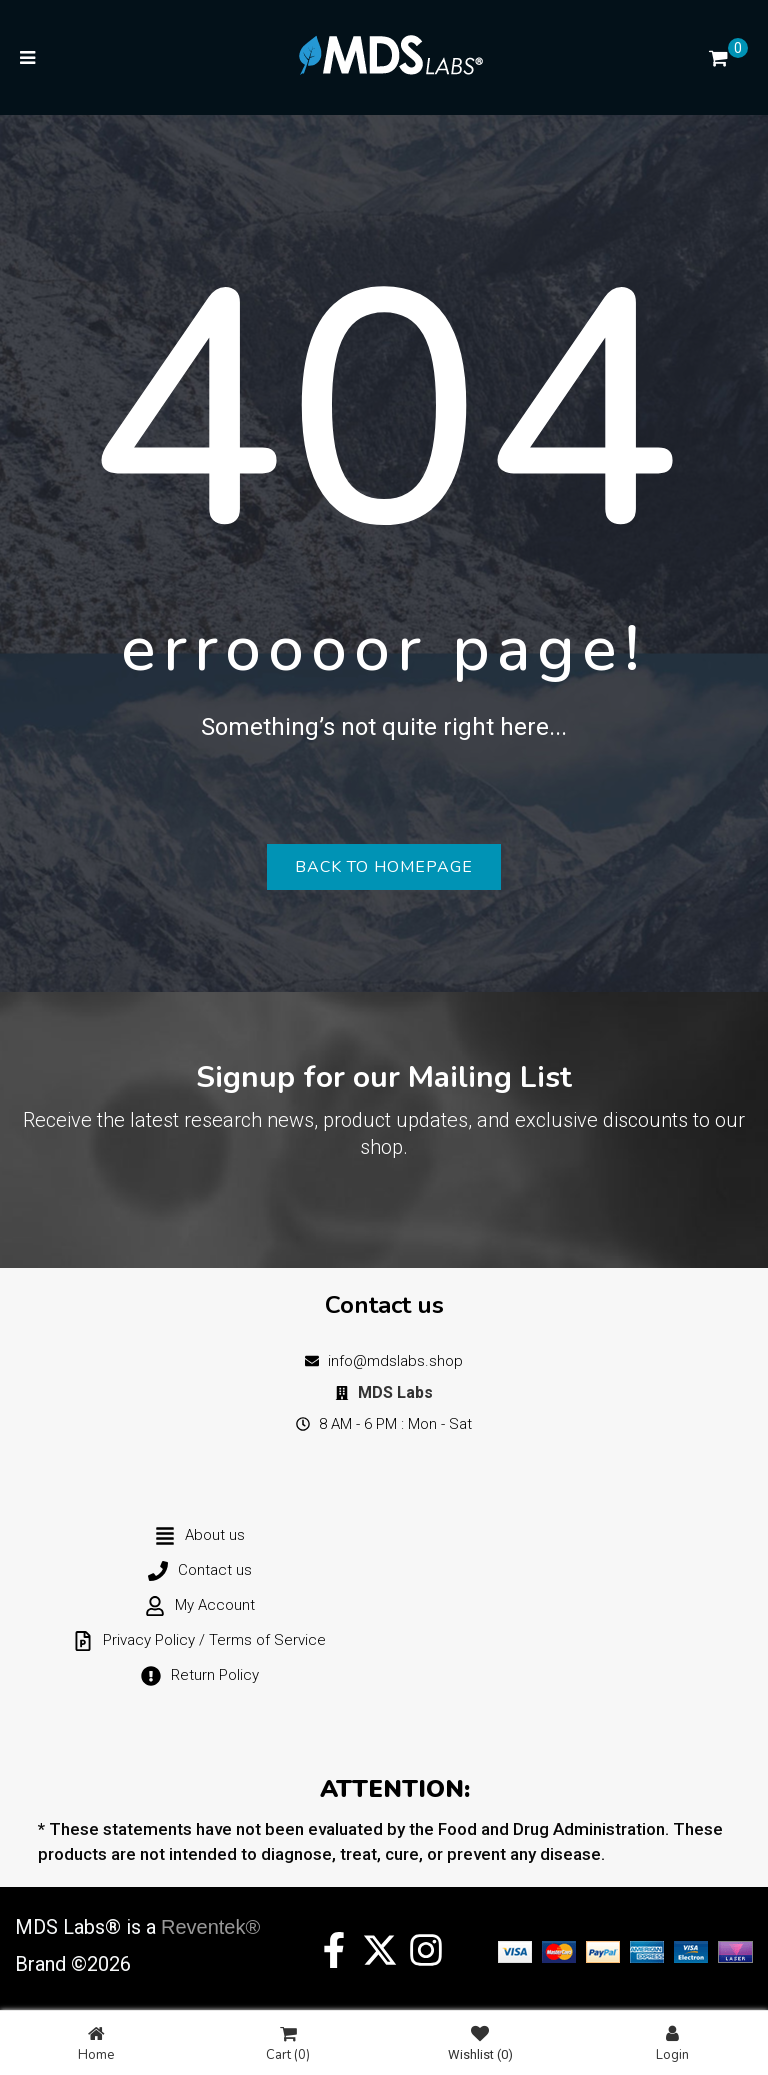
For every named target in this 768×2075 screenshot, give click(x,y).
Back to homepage (384, 867)
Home (96, 2043)
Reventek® (210, 1927)
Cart (288, 2043)
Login (672, 2043)
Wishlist (480, 2043)
